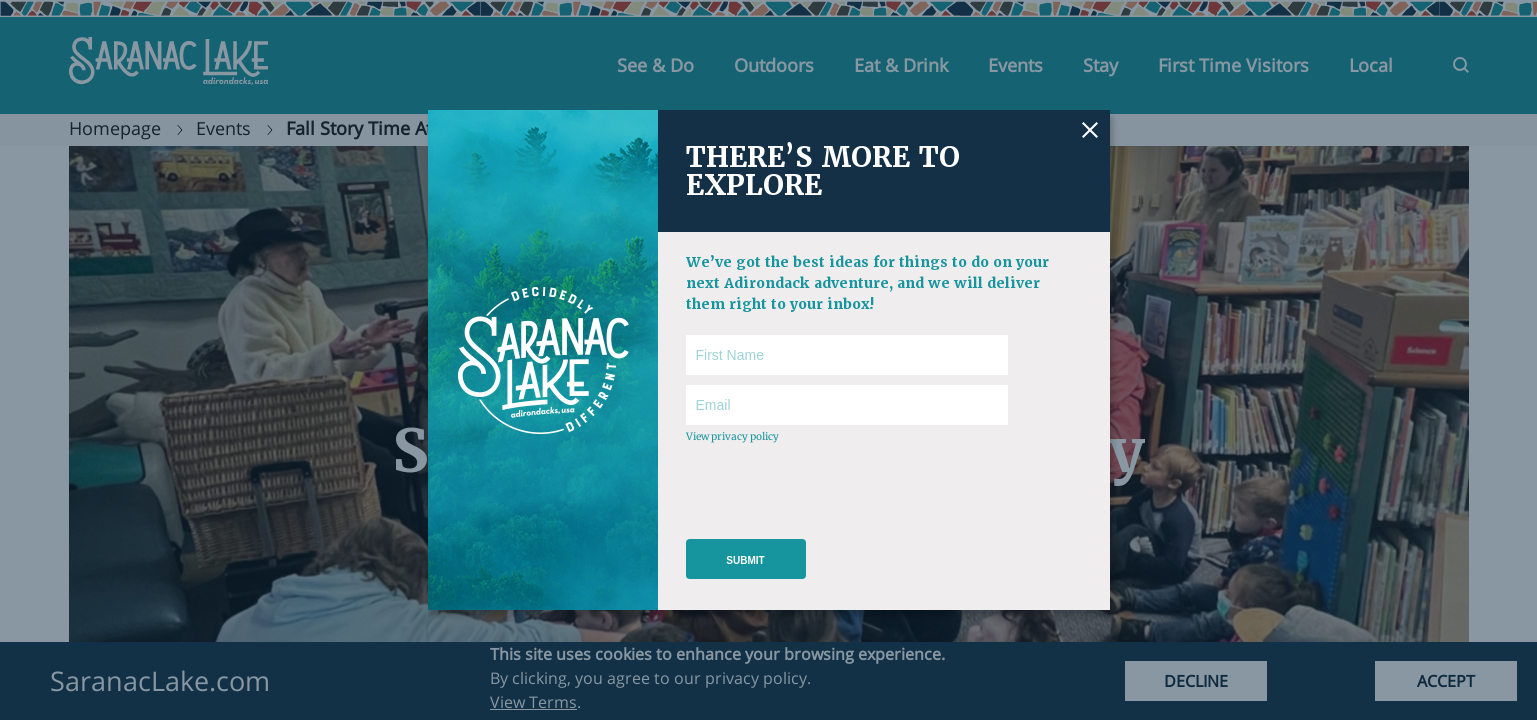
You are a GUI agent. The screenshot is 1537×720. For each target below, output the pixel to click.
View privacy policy (732, 436)
